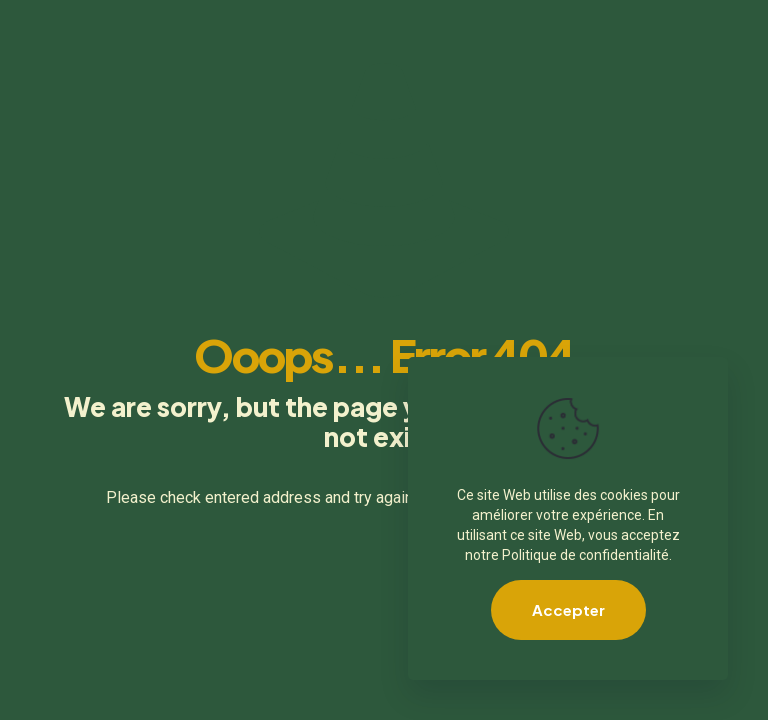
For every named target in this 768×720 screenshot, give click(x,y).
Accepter (568, 609)
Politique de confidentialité (585, 555)
